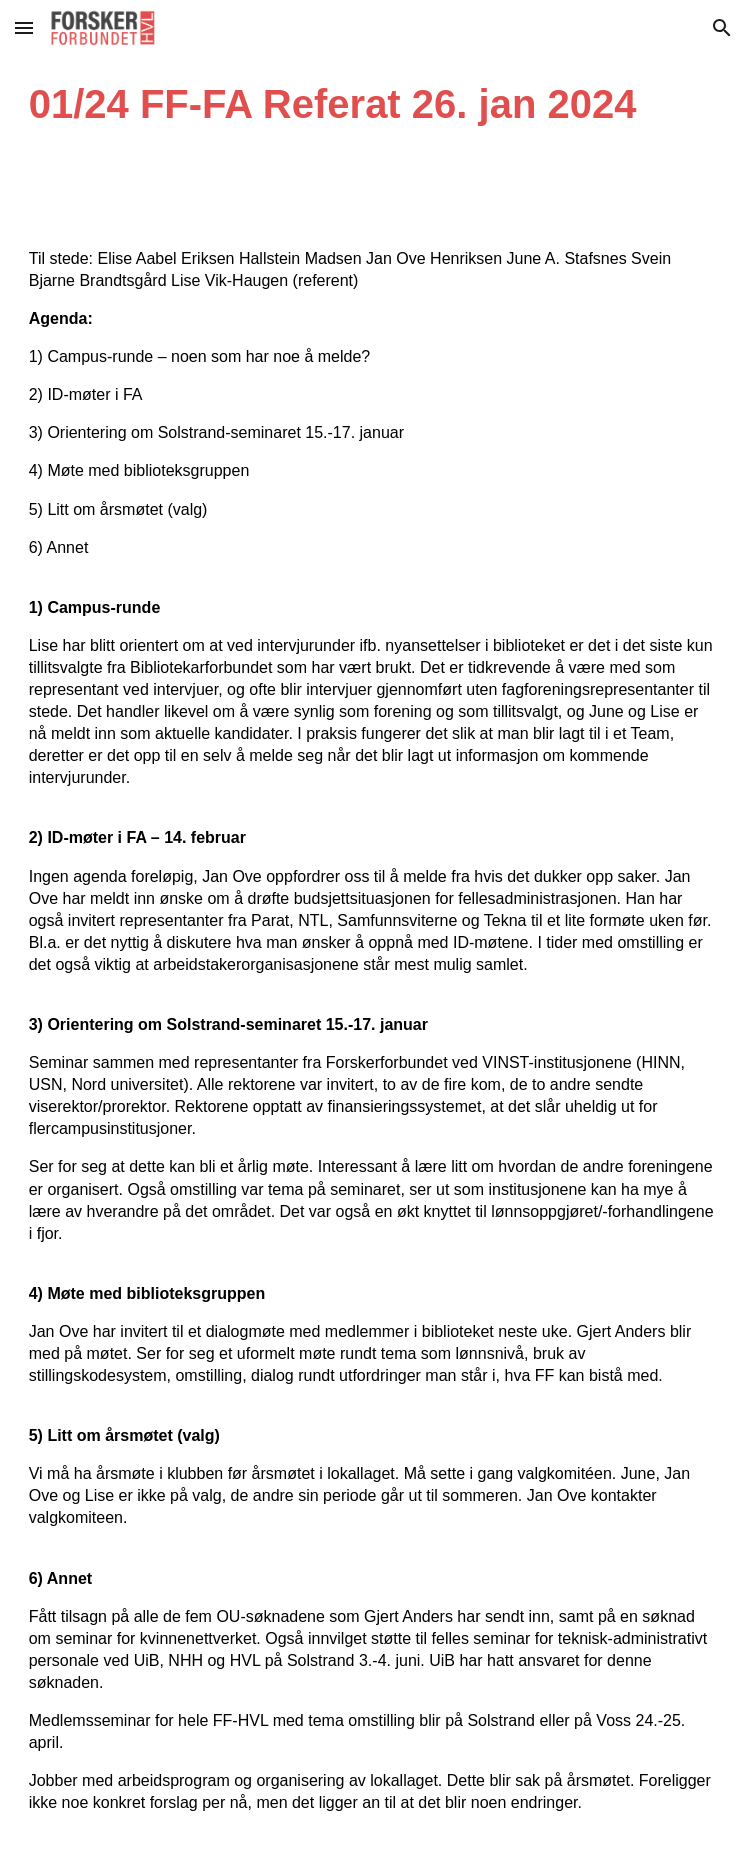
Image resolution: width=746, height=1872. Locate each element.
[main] (373, 104)
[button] (24, 27)
